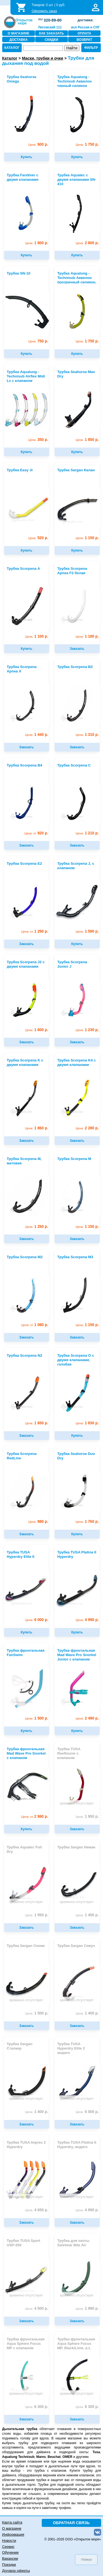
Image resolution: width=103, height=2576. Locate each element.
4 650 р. (36, 2210)
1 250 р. (36, 1227)
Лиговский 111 (50, 27)
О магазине (11, 2528)
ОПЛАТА (84, 33)
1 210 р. (87, 833)
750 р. (38, 341)
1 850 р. (87, 440)
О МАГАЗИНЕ (18, 33)
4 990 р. (87, 1620)
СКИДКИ (51, 40)
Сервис (8, 2547)
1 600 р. (36, 1030)
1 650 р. (36, 1423)
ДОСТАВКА (18, 40)
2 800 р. (87, 243)
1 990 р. (87, 2308)
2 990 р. (34, 1816)
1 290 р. (34, 931)
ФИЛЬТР (91, 48)
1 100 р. (36, 636)
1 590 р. (87, 931)
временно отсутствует (76, 1803)
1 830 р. (87, 1423)
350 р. (38, 440)
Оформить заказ (44, 11)
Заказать (77, 649)
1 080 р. (34, 1325)
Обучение (10, 2552)
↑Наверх (86, 2559)
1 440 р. (36, 735)
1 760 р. (87, 1521)
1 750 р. (87, 144)
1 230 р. (87, 1030)
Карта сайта (12, 2522)
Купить (26, 157)
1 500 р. (36, 1718)
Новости (9, 2540)
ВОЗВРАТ (84, 40)
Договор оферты (16, 2571)
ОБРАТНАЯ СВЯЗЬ (71, 2523)
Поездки (9, 2564)
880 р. (38, 1521)
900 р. (38, 144)
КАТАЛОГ (12, 48)
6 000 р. (36, 1620)
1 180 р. (87, 636)
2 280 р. (87, 1128)
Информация (13, 2534)
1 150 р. (87, 538)
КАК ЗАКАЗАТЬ (51, 33)
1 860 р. (36, 1128)
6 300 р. (36, 2407)
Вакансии (10, 2558)
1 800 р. (36, 243)
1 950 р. (87, 1816)
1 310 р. (87, 735)
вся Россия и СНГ (85, 27)
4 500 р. (36, 2308)
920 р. (36, 833)
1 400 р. (87, 1915)
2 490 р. (87, 1718)
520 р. (38, 538)
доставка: (85, 20)
